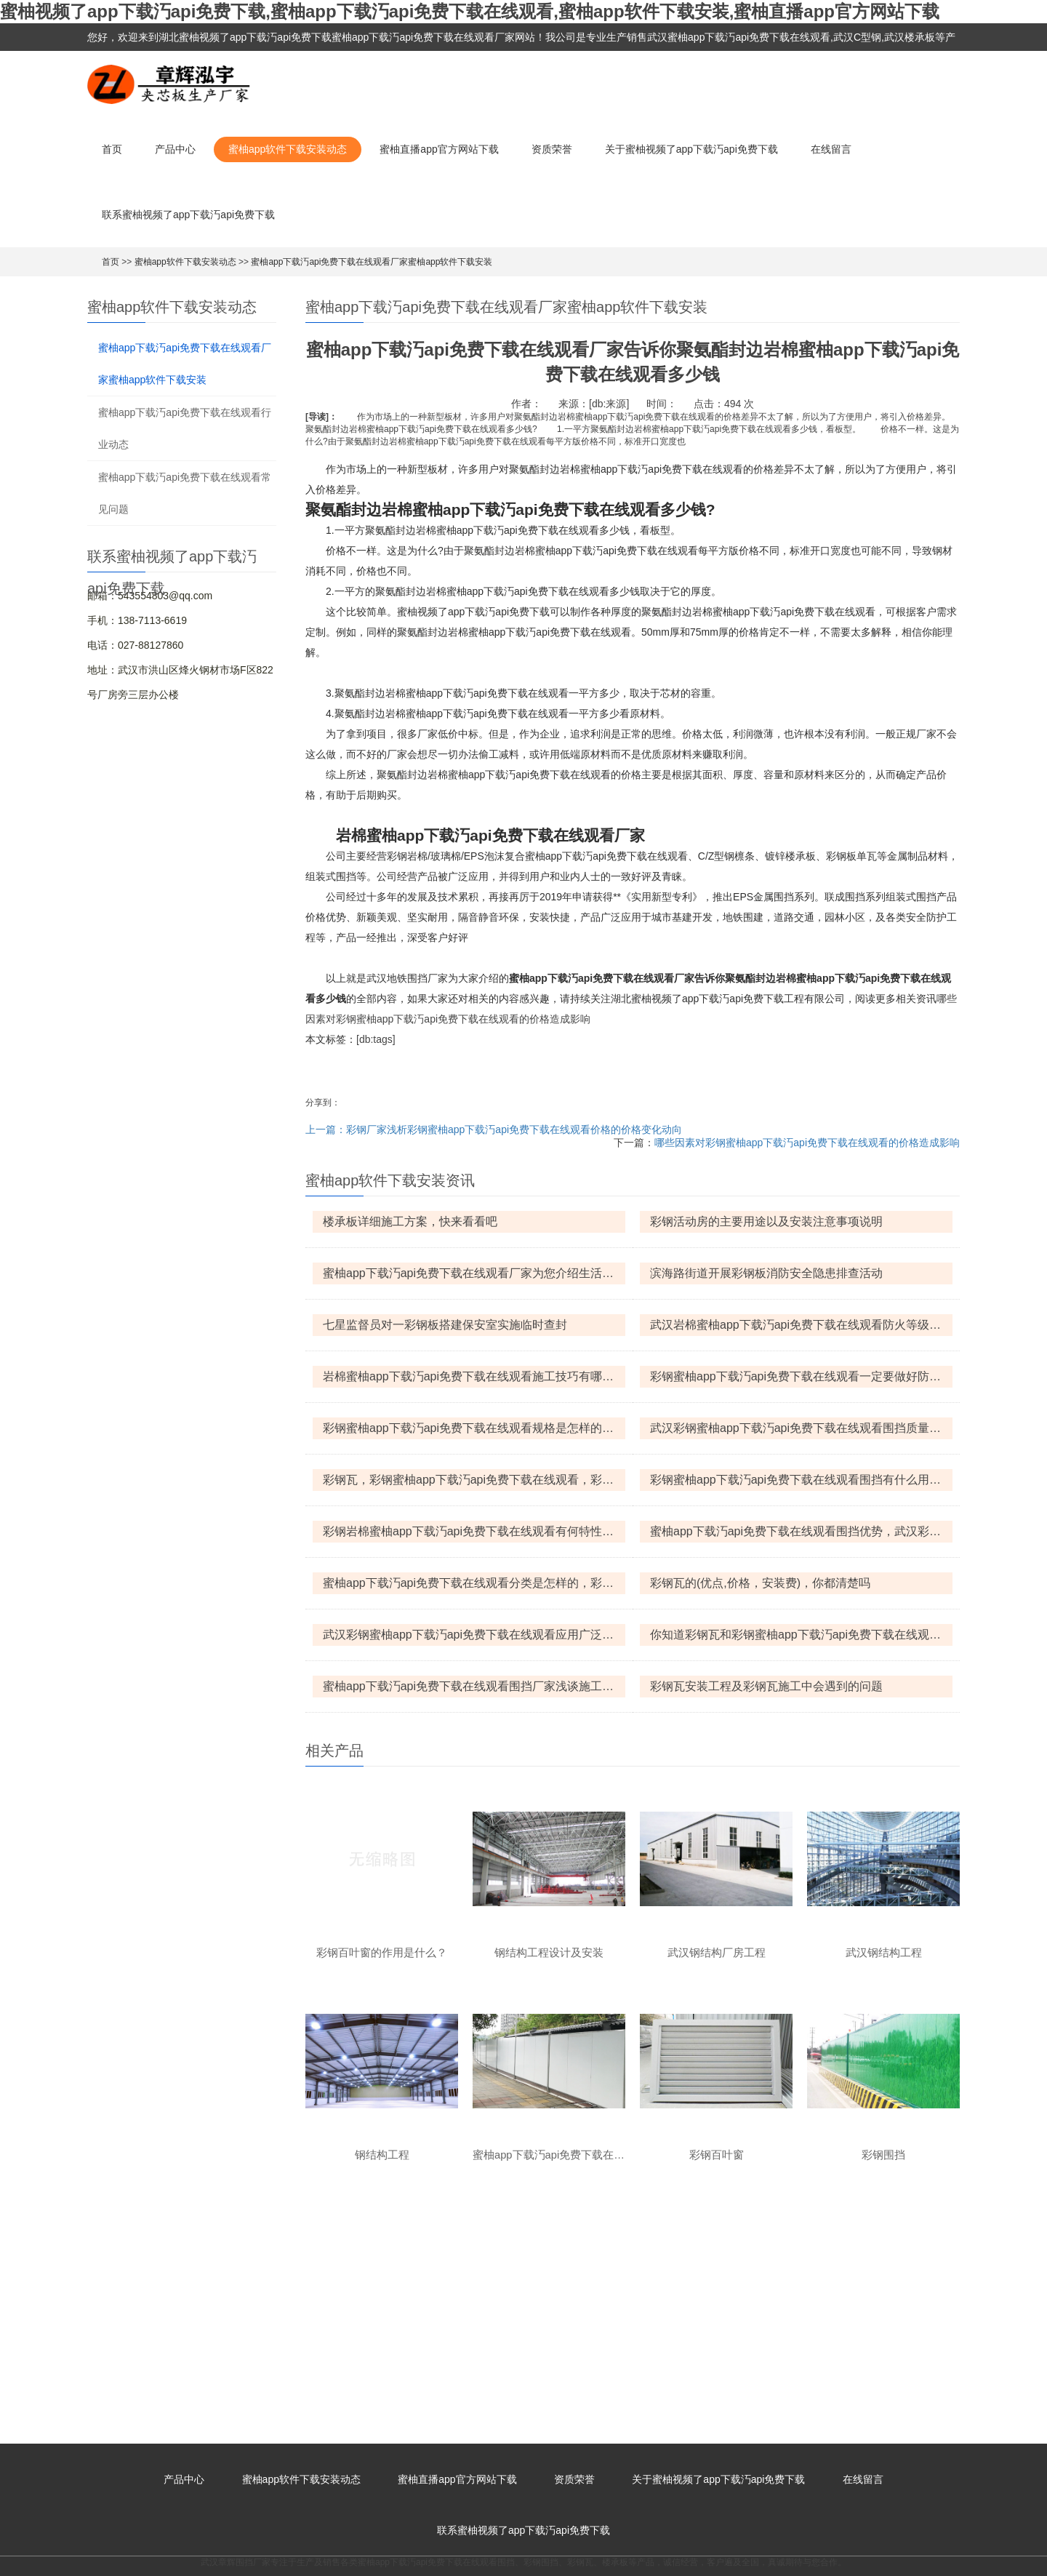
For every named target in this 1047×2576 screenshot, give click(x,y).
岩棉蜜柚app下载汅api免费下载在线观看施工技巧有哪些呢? (474, 1376)
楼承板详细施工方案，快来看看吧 (410, 1221)
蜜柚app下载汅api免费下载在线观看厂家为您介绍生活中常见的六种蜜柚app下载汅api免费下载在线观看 (474, 1273)
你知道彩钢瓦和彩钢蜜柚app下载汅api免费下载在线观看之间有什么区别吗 (801, 1634)
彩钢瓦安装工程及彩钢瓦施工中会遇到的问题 (766, 1686)
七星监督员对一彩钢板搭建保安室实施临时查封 (445, 1325)
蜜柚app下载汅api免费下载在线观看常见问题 (184, 493)
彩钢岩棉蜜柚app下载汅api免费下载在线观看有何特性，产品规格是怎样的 (474, 1531)
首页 (112, 149)
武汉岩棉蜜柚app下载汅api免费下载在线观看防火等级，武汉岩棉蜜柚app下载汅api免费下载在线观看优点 (801, 1325)
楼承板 (615, 2339)
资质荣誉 (551, 149)
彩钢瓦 (580, 2339)
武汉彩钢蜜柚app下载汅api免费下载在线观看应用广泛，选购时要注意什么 (474, 1634)
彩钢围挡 (541, 2339)
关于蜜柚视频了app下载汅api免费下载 (691, 149)
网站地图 (17, 2569)
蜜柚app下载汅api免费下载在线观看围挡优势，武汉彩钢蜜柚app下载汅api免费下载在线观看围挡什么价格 (801, 1531)
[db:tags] (376, 1039)
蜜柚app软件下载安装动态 (287, 149)
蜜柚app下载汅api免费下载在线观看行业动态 (184, 428)
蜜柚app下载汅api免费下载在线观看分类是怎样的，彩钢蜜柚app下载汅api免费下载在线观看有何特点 (474, 1583)
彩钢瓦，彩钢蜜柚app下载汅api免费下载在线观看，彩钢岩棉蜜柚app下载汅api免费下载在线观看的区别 (474, 1479)
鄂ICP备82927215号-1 (542, 2545)
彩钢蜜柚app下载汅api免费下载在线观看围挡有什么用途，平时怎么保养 (801, 1479)
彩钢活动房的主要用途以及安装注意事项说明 (766, 1221)
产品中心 (175, 149)
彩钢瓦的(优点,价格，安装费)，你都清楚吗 (760, 1583)
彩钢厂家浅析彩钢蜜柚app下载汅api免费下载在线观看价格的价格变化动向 (514, 1129)
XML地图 (616, 2545)
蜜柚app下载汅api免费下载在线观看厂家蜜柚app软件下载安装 (371, 262)
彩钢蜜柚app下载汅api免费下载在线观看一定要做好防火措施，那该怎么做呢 (801, 1376)
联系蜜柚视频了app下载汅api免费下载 (188, 214)
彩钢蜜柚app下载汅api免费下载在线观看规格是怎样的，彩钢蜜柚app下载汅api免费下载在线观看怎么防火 (474, 1428)
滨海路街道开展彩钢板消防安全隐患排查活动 (766, 1273)
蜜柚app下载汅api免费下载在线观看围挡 (436, 2339)
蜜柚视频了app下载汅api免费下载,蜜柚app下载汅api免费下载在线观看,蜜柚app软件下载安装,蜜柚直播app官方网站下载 (469, 11)
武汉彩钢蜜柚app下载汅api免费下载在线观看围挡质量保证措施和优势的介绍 (801, 1428)
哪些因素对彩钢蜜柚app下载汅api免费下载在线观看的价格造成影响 (807, 1142)
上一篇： (325, 1129)
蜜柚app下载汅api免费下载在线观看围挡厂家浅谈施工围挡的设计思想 (474, 1686)
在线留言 (831, 149)
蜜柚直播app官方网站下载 (439, 149)
